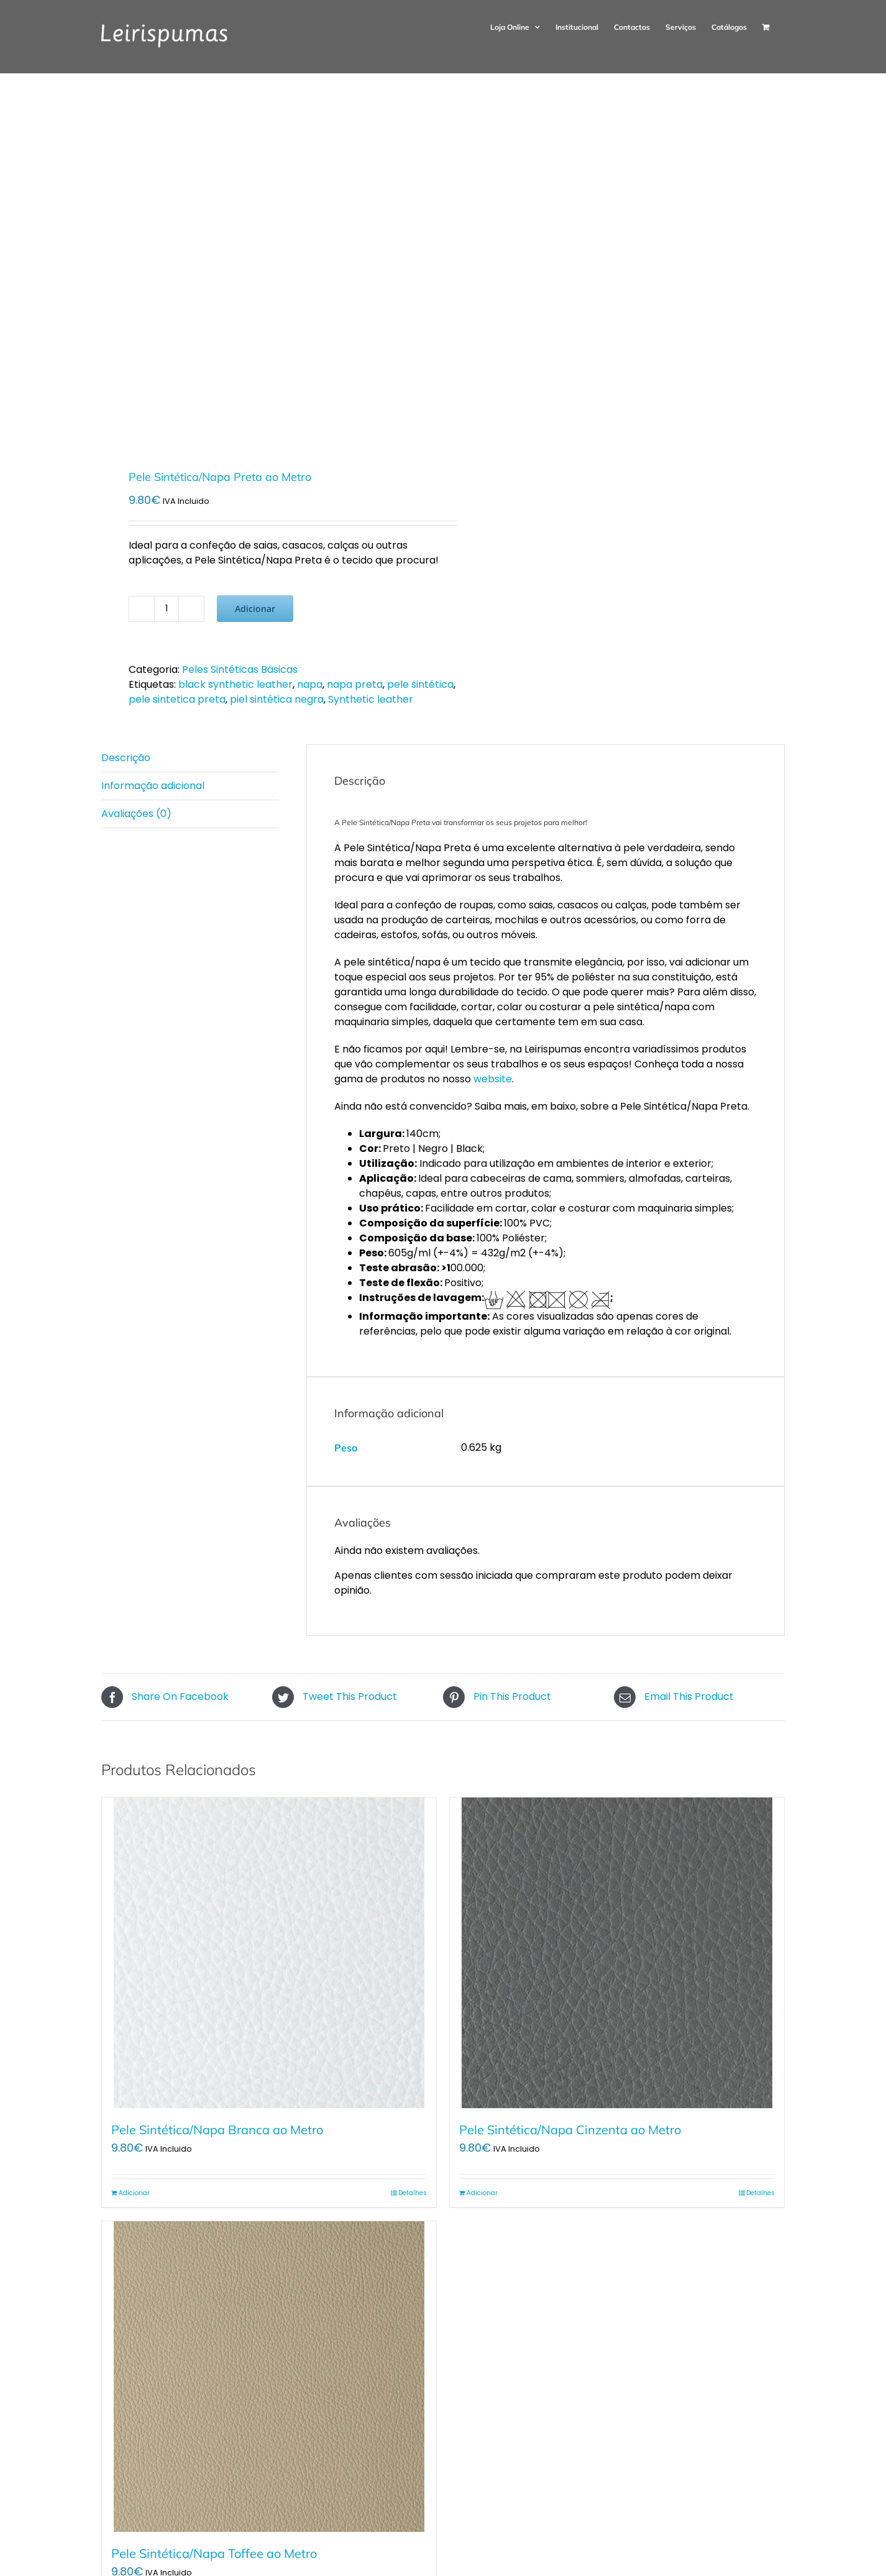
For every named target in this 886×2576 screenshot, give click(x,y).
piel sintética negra (277, 699)
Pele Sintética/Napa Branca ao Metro (217, 2129)
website (492, 1079)
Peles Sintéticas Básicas (240, 669)
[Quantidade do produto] (166, 608)
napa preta (355, 684)
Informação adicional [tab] (152, 786)
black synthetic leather (235, 684)
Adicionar (255, 608)
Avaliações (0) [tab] (136, 813)
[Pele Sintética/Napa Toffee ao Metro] (269, 2376)
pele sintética (420, 684)
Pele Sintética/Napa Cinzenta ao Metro (570, 2129)
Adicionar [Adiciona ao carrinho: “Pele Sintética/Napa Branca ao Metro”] (134, 2193)
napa (309, 684)
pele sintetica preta (177, 699)
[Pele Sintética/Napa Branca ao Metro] (269, 1952)
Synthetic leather (370, 699)
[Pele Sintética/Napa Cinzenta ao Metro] (617, 1952)
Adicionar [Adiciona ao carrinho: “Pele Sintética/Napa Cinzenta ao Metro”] (482, 2193)
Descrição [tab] (125, 758)
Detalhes (412, 2193)
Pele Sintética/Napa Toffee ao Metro (214, 2553)
